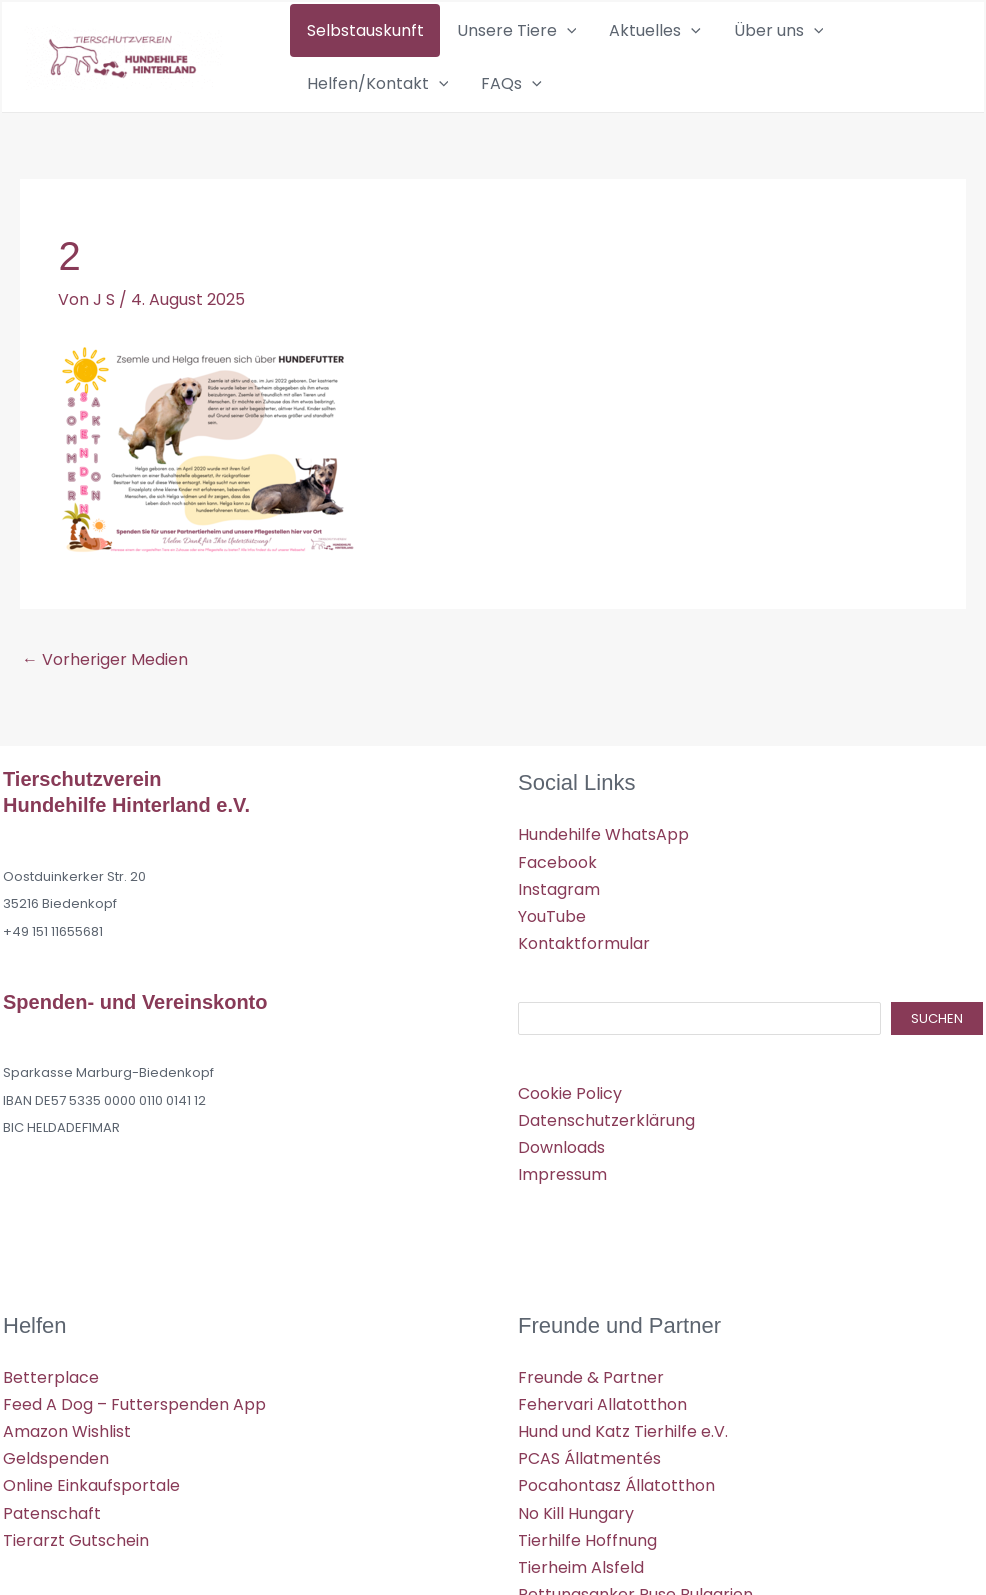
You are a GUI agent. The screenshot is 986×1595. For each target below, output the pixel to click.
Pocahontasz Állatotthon (616, 1503)
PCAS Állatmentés (589, 1476)
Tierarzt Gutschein (76, 1558)
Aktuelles (603, 35)
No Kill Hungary (576, 1531)
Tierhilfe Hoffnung (587, 1558)
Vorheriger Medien (105, 677)
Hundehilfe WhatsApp (603, 852)
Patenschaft (52, 1531)
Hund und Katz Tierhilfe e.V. (623, 1449)
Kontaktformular (584, 961)
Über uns (705, 35)
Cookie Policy (570, 1111)
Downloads (561, 1165)
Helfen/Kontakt (833, 35)
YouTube (552, 934)
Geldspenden (56, 1476)
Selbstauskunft (354, 34)
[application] (535, 35)
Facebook (557, 880)
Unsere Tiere (485, 35)
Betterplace (51, 1395)
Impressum (562, 1192)
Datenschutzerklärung (606, 1138)
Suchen (937, 1036)
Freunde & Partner (591, 1395)
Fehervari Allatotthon (602, 1422)
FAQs (326, 97)
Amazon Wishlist (67, 1449)
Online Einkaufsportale (91, 1503)
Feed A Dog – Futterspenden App (134, 1422)
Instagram (559, 907)
